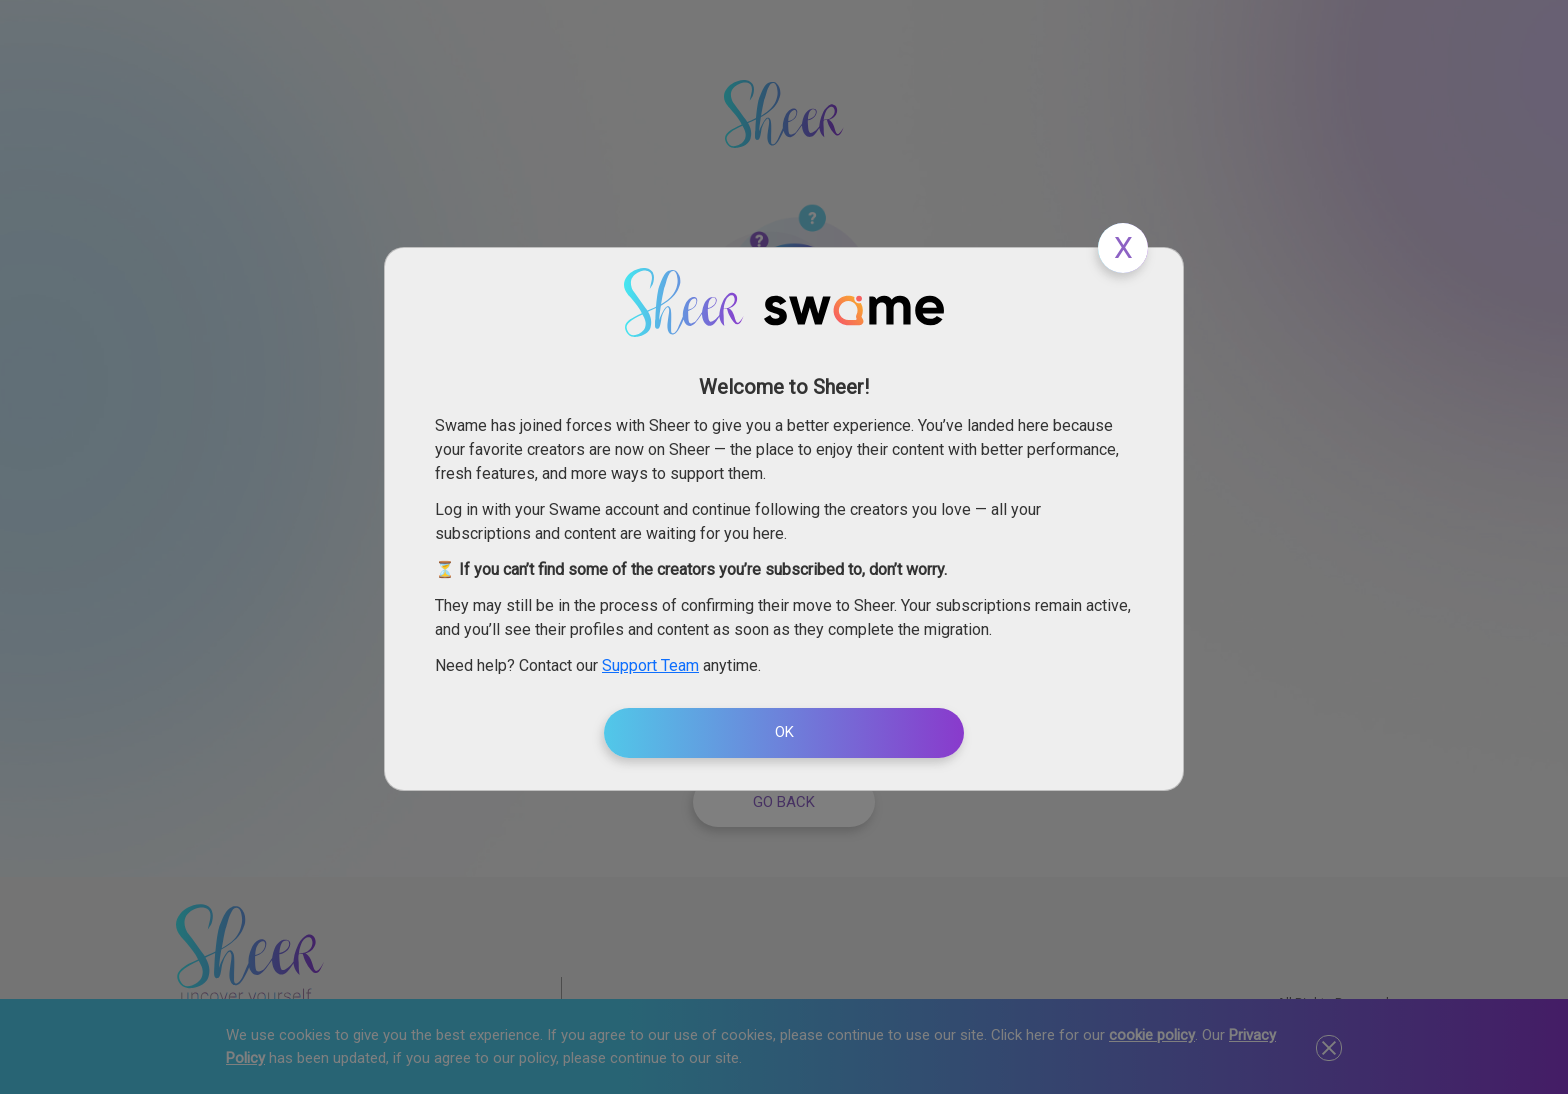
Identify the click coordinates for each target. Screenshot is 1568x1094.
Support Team (650, 665)
